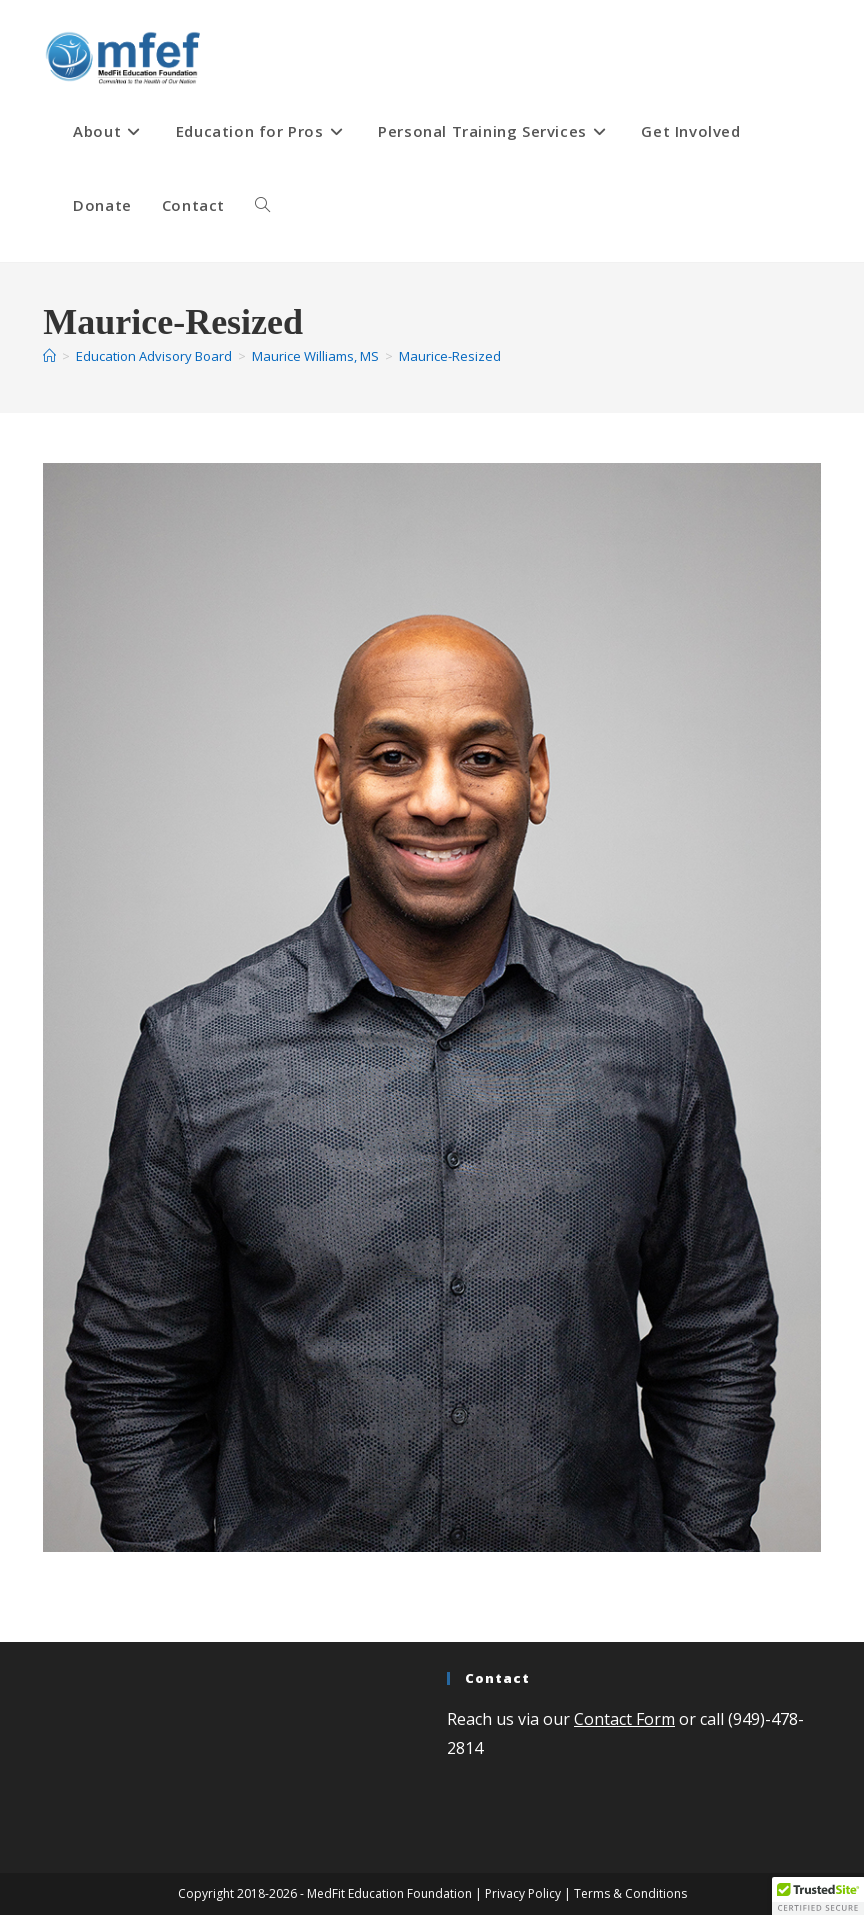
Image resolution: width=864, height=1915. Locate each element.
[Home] (49, 356)
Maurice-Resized (450, 356)
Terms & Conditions (630, 1893)
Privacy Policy (523, 1893)
